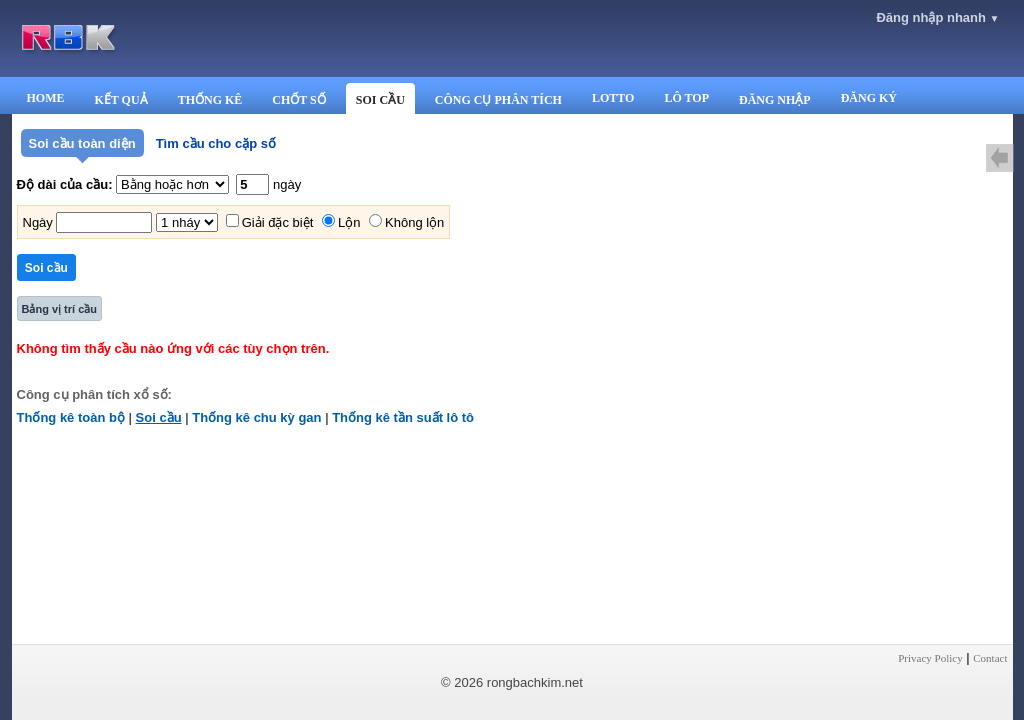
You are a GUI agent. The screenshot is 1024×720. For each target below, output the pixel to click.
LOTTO (613, 98)
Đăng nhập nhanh (937, 17)
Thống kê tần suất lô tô (403, 417)
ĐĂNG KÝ (869, 98)
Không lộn (414, 222)
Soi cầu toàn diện (82, 143)
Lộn (349, 222)
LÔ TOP (686, 98)
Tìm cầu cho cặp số (216, 143)
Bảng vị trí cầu (60, 309)
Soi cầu (159, 417)
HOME (46, 98)
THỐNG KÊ (210, 100)
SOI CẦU (380, 100)
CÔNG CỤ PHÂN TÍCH (498, 100)
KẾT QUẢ (121, 100)
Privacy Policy (930, 658)
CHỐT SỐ (298, 100)
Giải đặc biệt (278, 222)
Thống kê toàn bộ (71, 417)
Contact (990, 658)
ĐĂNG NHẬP (775, 100)
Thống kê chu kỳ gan (256, 417)
